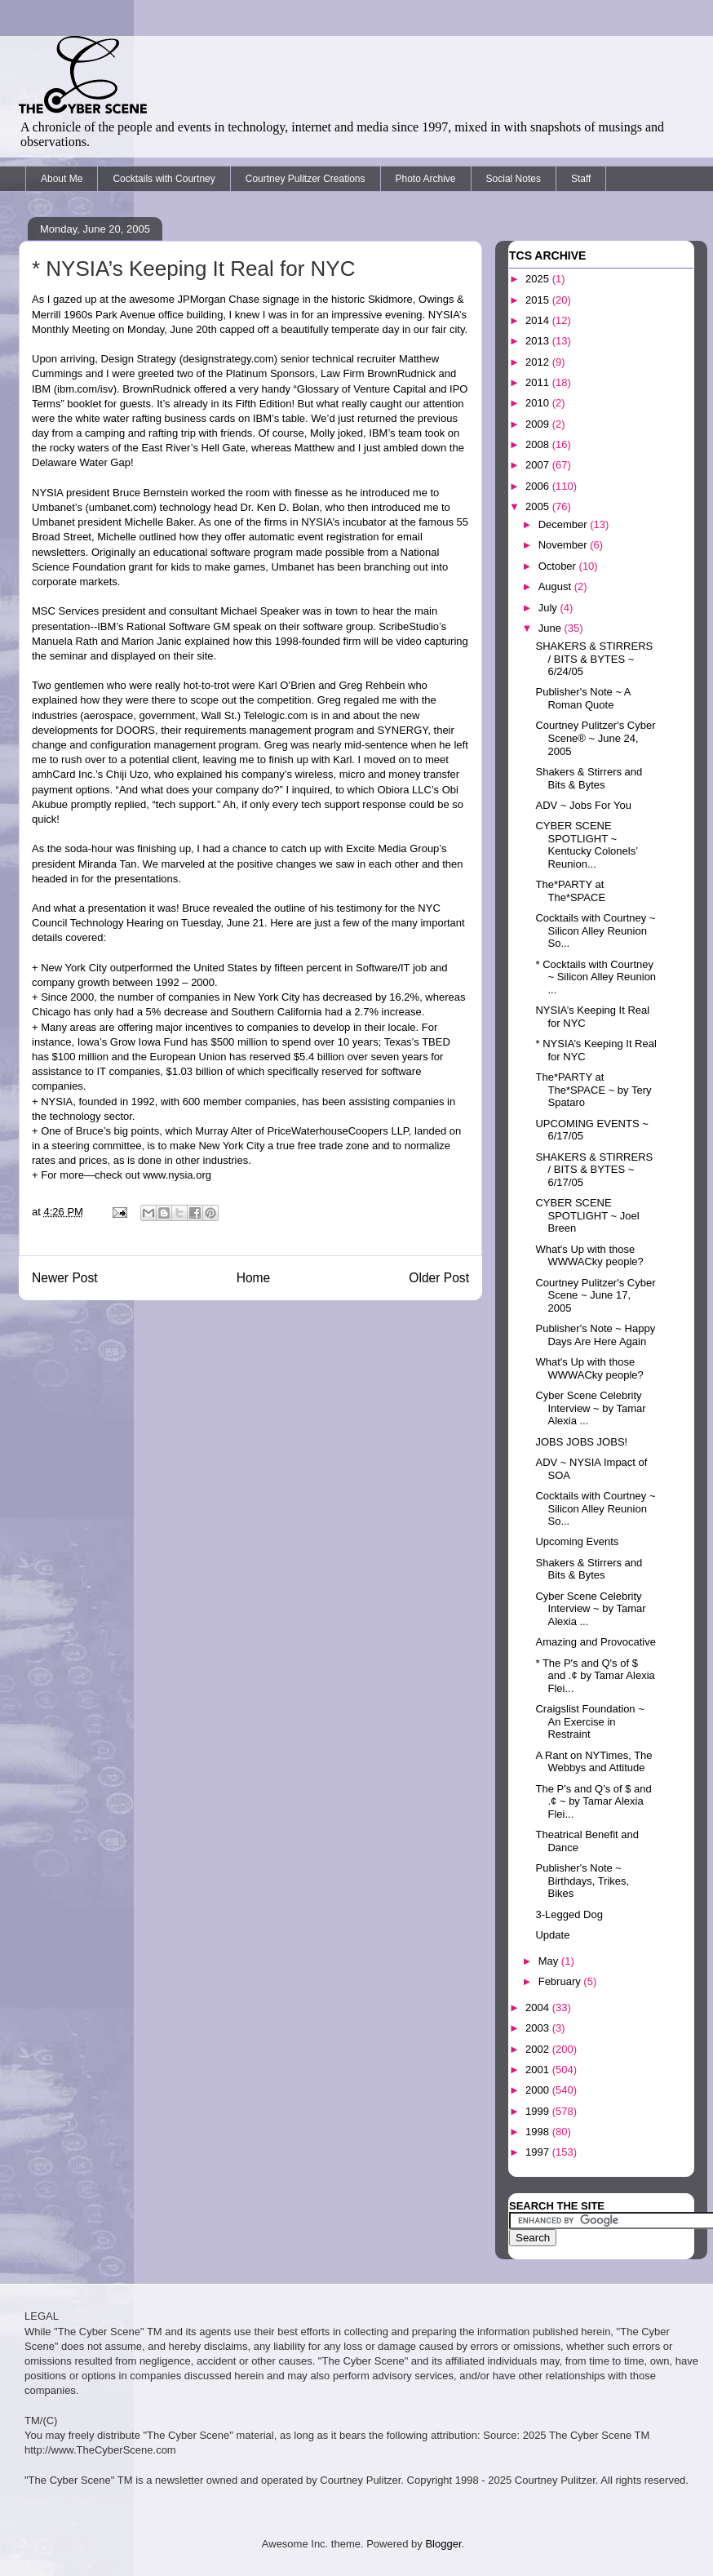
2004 (538, 2007)
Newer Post (65, 1278)
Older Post (439, 1278)
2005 (538, 506)
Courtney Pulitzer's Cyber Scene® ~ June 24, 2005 (595, 738)
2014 (538, 320)
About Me (61, 178)
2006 (538, 486)
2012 (538, 362)
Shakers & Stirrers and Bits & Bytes (588, 778)
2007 (538, 465)
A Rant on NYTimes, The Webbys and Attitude (593, 1761)
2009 (538, 424)
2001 (538, 2069)
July (549, 608)
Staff (581, 178)
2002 (538, 2049)
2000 (538, 2090)
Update (552, 1935)
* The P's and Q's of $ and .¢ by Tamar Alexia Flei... (594, 1675)
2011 (538, 382)
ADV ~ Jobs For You (583, 805)
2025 (538, 279)
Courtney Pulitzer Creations (305, 178)
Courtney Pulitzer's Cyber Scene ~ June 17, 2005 (595, 1295)
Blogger (443, 2544)
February (561, 1981)
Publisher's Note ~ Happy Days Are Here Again (595, 1335)
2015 (538, 300)
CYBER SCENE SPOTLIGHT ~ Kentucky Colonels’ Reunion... (586, 844)
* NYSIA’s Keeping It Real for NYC (193, 268)
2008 (538, 444)
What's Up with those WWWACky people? (589, 1255)
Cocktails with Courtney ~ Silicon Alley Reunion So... (595, 930)
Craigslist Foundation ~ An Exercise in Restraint (589, 1721)
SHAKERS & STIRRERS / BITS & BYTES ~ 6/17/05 (594, 1169)
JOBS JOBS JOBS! (581, 1442)
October (558, 566)
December (564, 524)
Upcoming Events (576, 1541)
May (549, 1961)
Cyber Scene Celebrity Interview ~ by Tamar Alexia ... (590, 1408)
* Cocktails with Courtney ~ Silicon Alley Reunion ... (595, 977)
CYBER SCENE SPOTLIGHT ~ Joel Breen (587, 1215)
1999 (538, 2111)
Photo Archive (426, 178)
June (551, 628)
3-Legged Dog (568, 1914)
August (556, 586)
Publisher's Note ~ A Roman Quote (582, 698)
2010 (538, 403)
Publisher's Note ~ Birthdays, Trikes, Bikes (582, 1880)
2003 (538, 2028)
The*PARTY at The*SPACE (570, 891)
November (564, 545)
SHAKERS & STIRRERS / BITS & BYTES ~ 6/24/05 (594, 658)
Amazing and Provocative (595, 1642)
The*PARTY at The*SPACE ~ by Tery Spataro (593, 1089)
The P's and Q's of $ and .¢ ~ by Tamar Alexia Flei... (593, 1801)
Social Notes (513, 178)
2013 (538, 341)
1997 (538, 2152)
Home (254, 1278)
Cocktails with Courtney (164, 178)
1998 (538, 2131)
